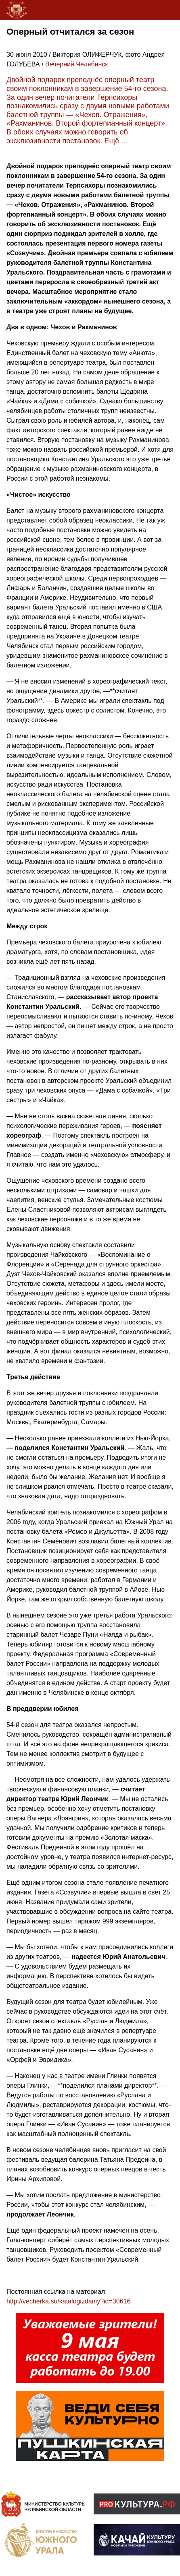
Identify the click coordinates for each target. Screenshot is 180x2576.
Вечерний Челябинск (76, 64)
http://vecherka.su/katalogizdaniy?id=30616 (68, 2301)
